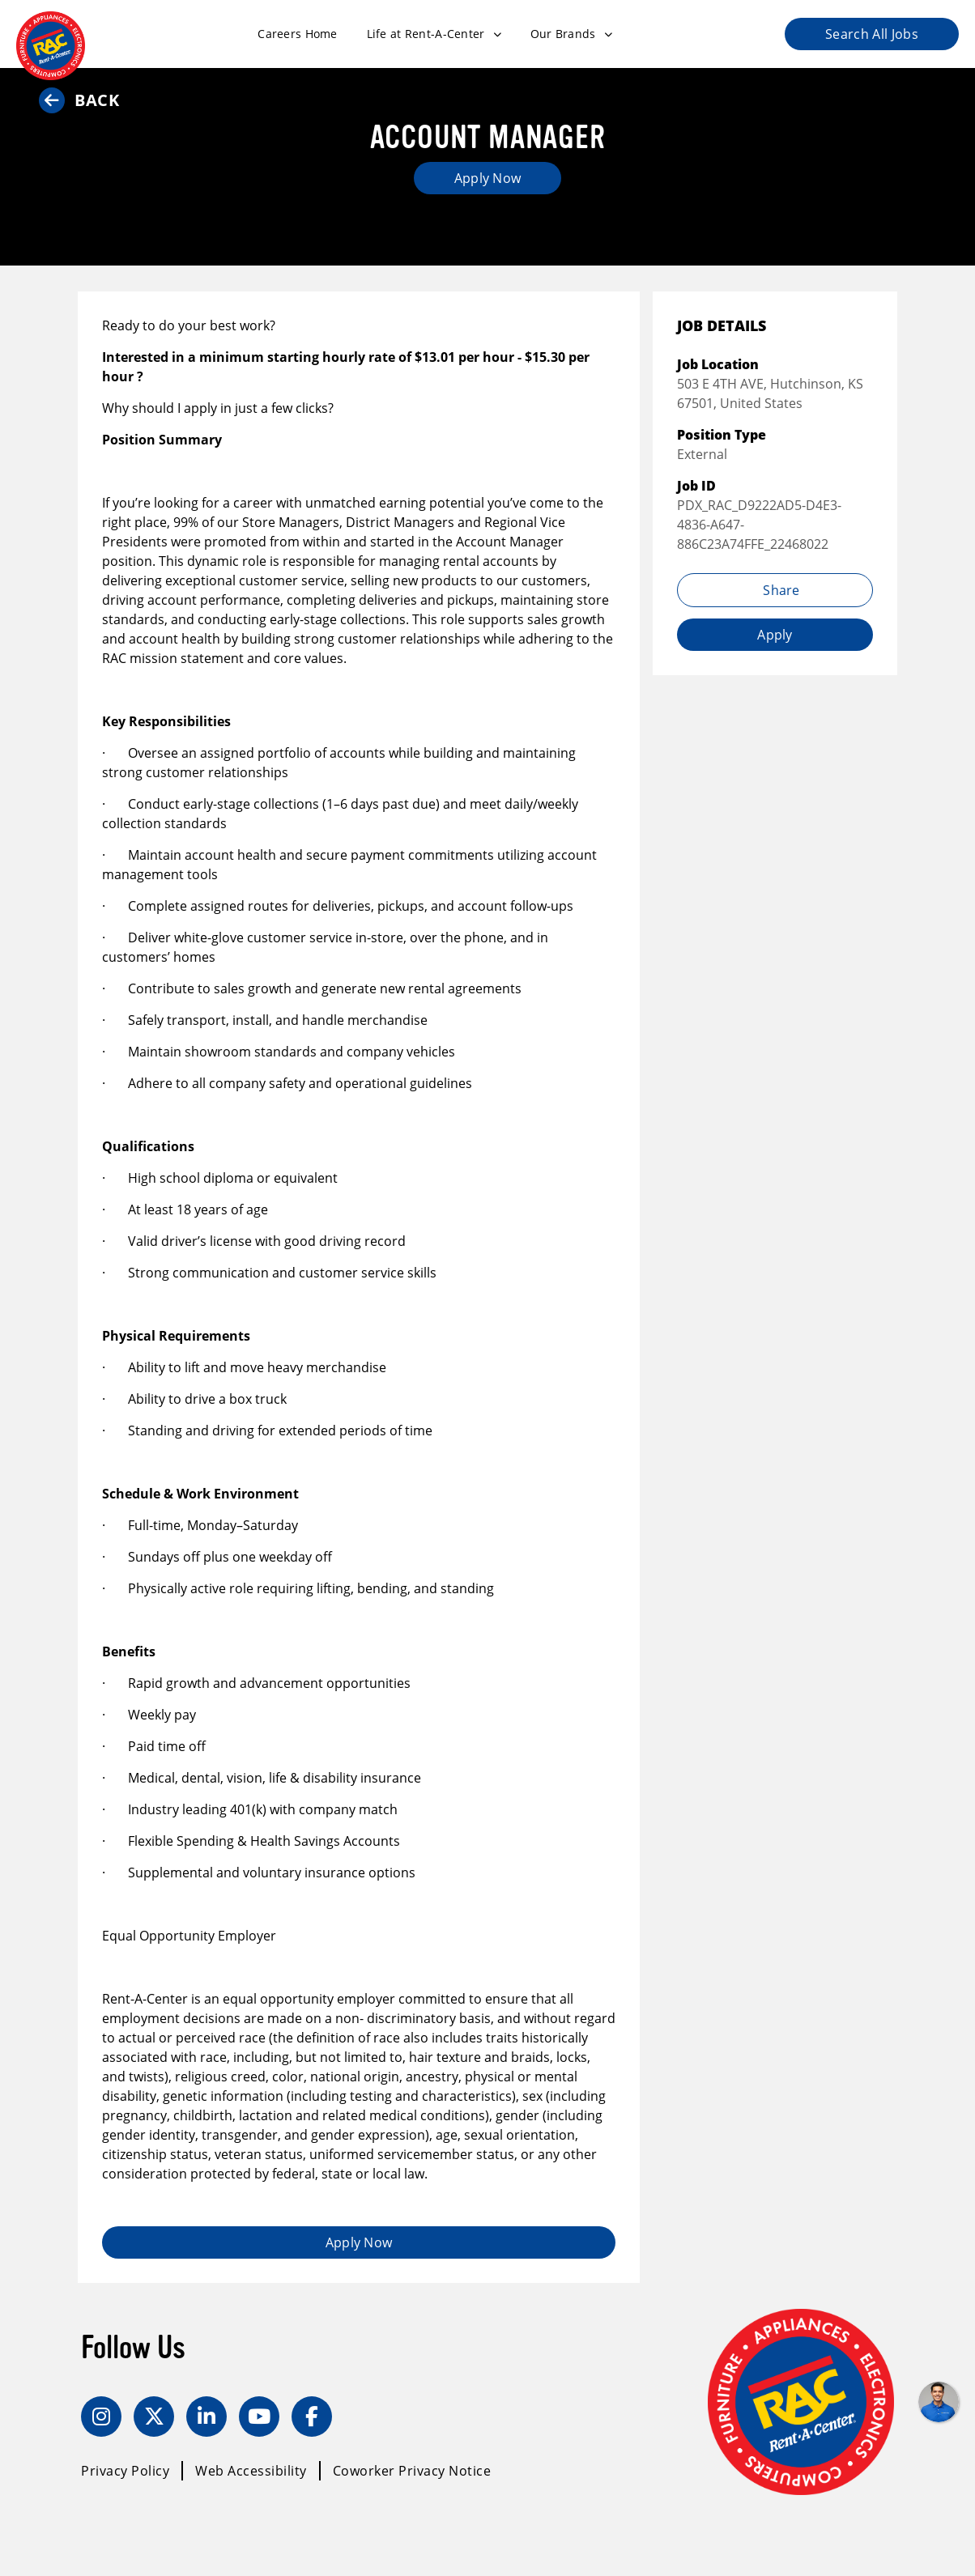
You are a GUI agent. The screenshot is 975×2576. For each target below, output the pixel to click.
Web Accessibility (251, 2471)
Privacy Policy (125, 2471)
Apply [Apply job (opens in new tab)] (775, 635)
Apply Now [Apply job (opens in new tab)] (488, 178)
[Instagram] (101, 2416)
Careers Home (297, 33)
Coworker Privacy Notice (412, 2471)
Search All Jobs (871, 34)
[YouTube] (259, 2416)
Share (775, 590)
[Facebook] (312, 2416)
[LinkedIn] (206, 2416)
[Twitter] (154, 2416)
